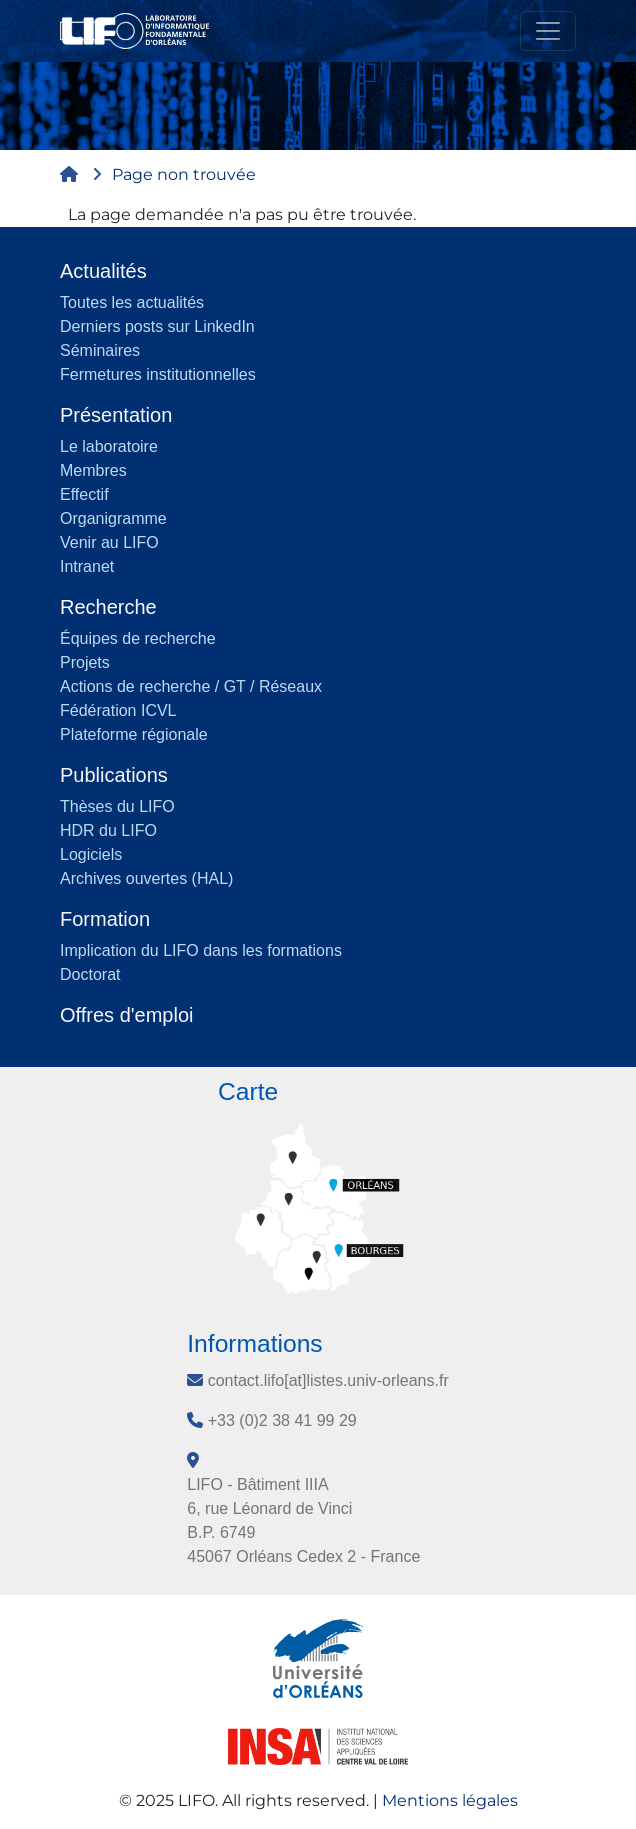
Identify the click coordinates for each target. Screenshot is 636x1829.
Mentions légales (450, 1800)
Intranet (87, 566)
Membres (93, 470)
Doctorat (90, 974)
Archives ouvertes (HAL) (146, 878)
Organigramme (113, 518)
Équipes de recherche (138, 638)
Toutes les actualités (132, 302)
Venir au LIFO (109, 542)
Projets (85, 662)
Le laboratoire (109, 446)
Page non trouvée (184, 174)
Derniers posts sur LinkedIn (157, 326)
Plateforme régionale (134, 734)
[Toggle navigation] (548, 31)
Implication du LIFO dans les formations (201, 950)
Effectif (84, 494)
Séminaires (100, 350)
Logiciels (91, 854)
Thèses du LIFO (117, 806)
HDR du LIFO (108, 830)
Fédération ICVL (118, 710)
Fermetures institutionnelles (158, 374)
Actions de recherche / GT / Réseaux (191, 686)
